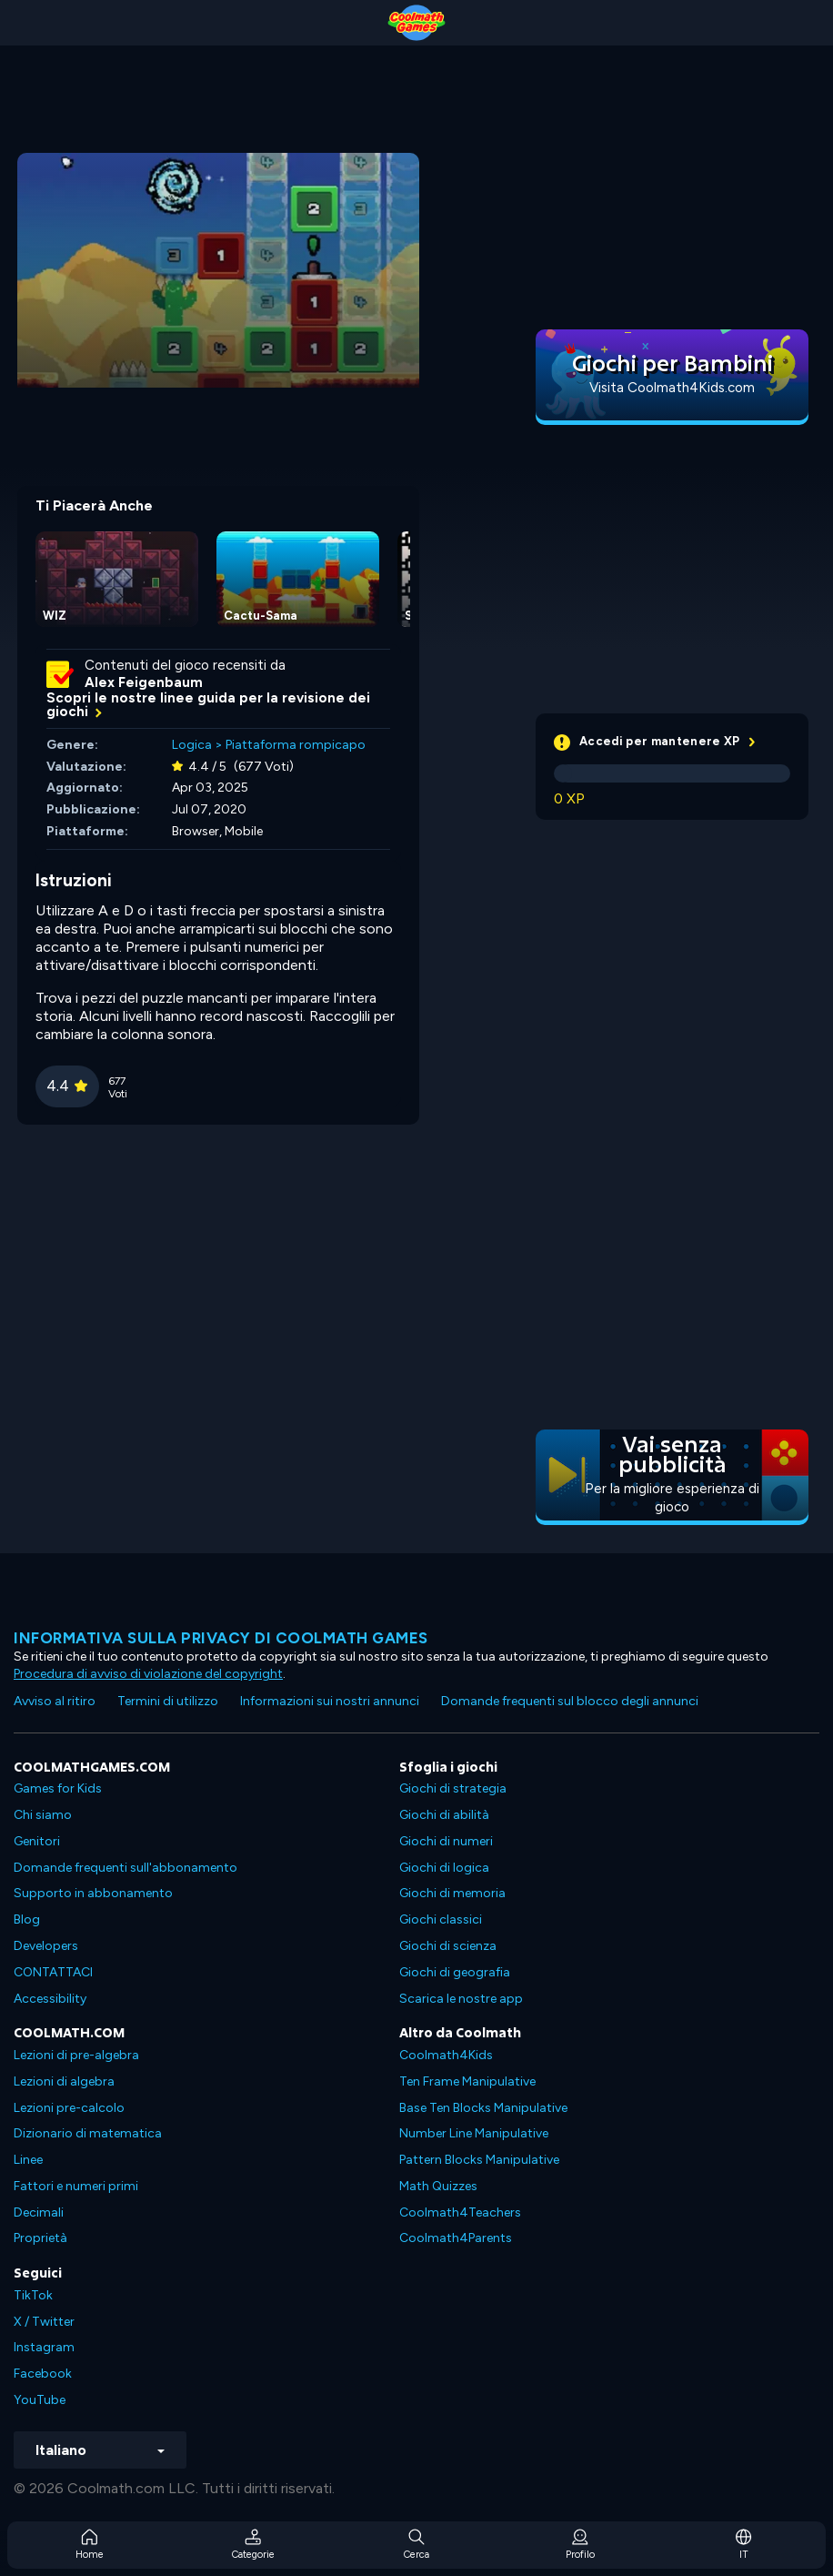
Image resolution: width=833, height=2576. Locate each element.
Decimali (39, 2212)
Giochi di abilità (444, 1815)
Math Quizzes (438, 2186)
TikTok (33, 2295)
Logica (192, 745)
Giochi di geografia (454, 1972)
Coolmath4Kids (446, 2055)
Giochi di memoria (452, 1893)
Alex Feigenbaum (144, 682)
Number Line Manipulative (473, 2133)
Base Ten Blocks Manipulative (483, 2108)
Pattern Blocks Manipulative (479, 2159)
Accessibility (50, 1998)
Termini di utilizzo (167, 1701)
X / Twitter (44, 2321)
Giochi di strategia (453, 1788)
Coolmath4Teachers (460, 2212)
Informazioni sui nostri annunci (329, 1701)
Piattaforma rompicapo (296, 745)
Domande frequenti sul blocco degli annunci (569, 1701)
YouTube (39, 2400)
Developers (46, 1946)
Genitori (37, 1841)
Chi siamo (43, 1815)
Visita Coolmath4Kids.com (672, 387)
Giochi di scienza (448, 1946)
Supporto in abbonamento (93, 1893)
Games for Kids (58, 1788)
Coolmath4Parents (455, 2238)
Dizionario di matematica (88, 2133)
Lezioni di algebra (64, 2081)
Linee (28, 2159)
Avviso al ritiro (54, 1701)
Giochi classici (440, 1919)
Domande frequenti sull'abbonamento (125, 1867)
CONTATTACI (53, 1972)
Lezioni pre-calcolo (69, 2108)
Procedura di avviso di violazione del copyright (148, 1674)
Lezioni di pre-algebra (76, 2055)
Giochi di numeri (446, 1841)
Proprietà (40, 2238)
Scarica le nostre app (461, 1998)
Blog (27, 1919)
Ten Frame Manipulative (467, 2081)
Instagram (44, 2347)
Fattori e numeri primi (76, 2186)
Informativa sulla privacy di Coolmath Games (221, 1638)
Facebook (43, 2373)
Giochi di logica (444, 1867)
